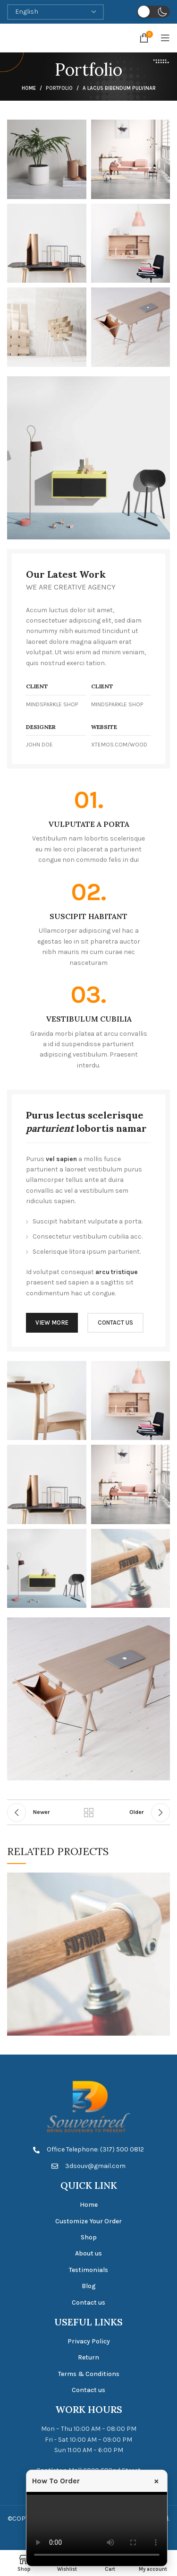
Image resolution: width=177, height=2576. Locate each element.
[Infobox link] (89, 827)
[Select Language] (55, 12)
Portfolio (59, 88)
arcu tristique (116, 1272)
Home (29, 88)
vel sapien (61, 1159)
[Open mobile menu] (165, 37)
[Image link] (88, 457)
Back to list (88, 1812)
